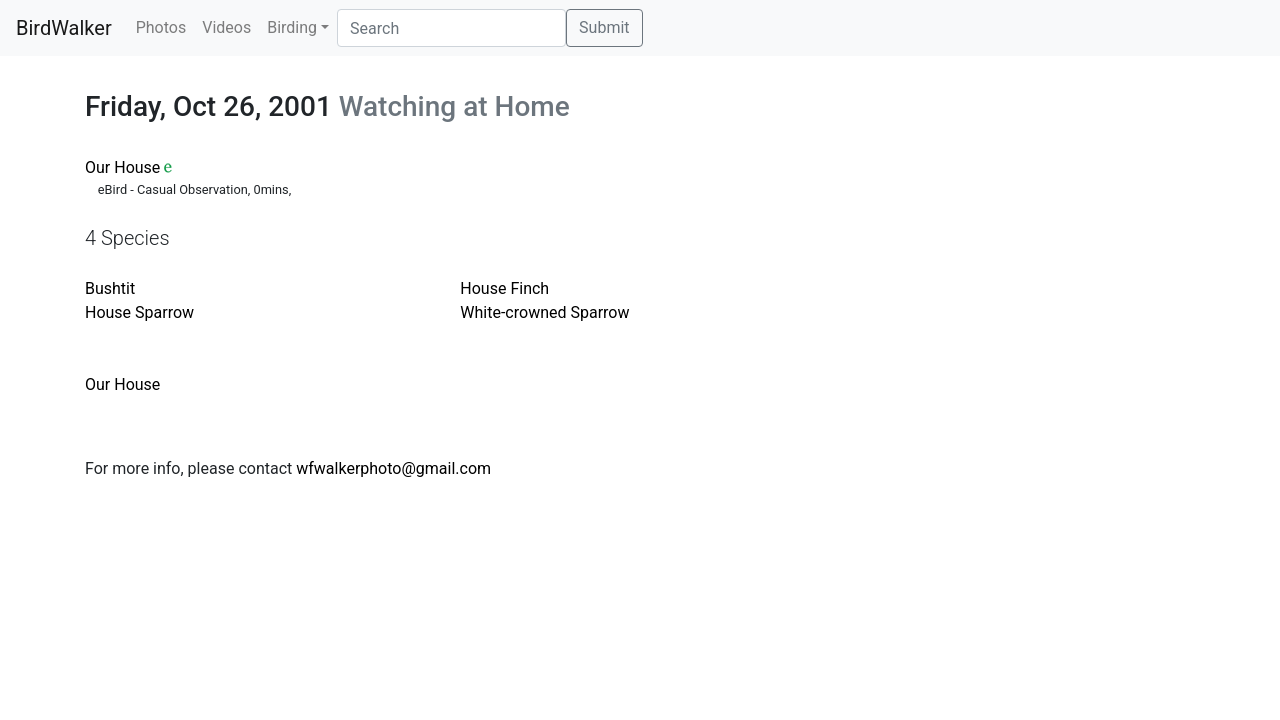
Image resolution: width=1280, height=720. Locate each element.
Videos (226, 27)
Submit (604, 27)
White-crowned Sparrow (544, 312)
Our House (122, 167)
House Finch (504, 288)
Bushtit (110, 288)
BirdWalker (64, 28)
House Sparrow (139, 312)
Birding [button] (292, 27)
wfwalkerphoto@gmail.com (393, 468)
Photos (161, 27)
